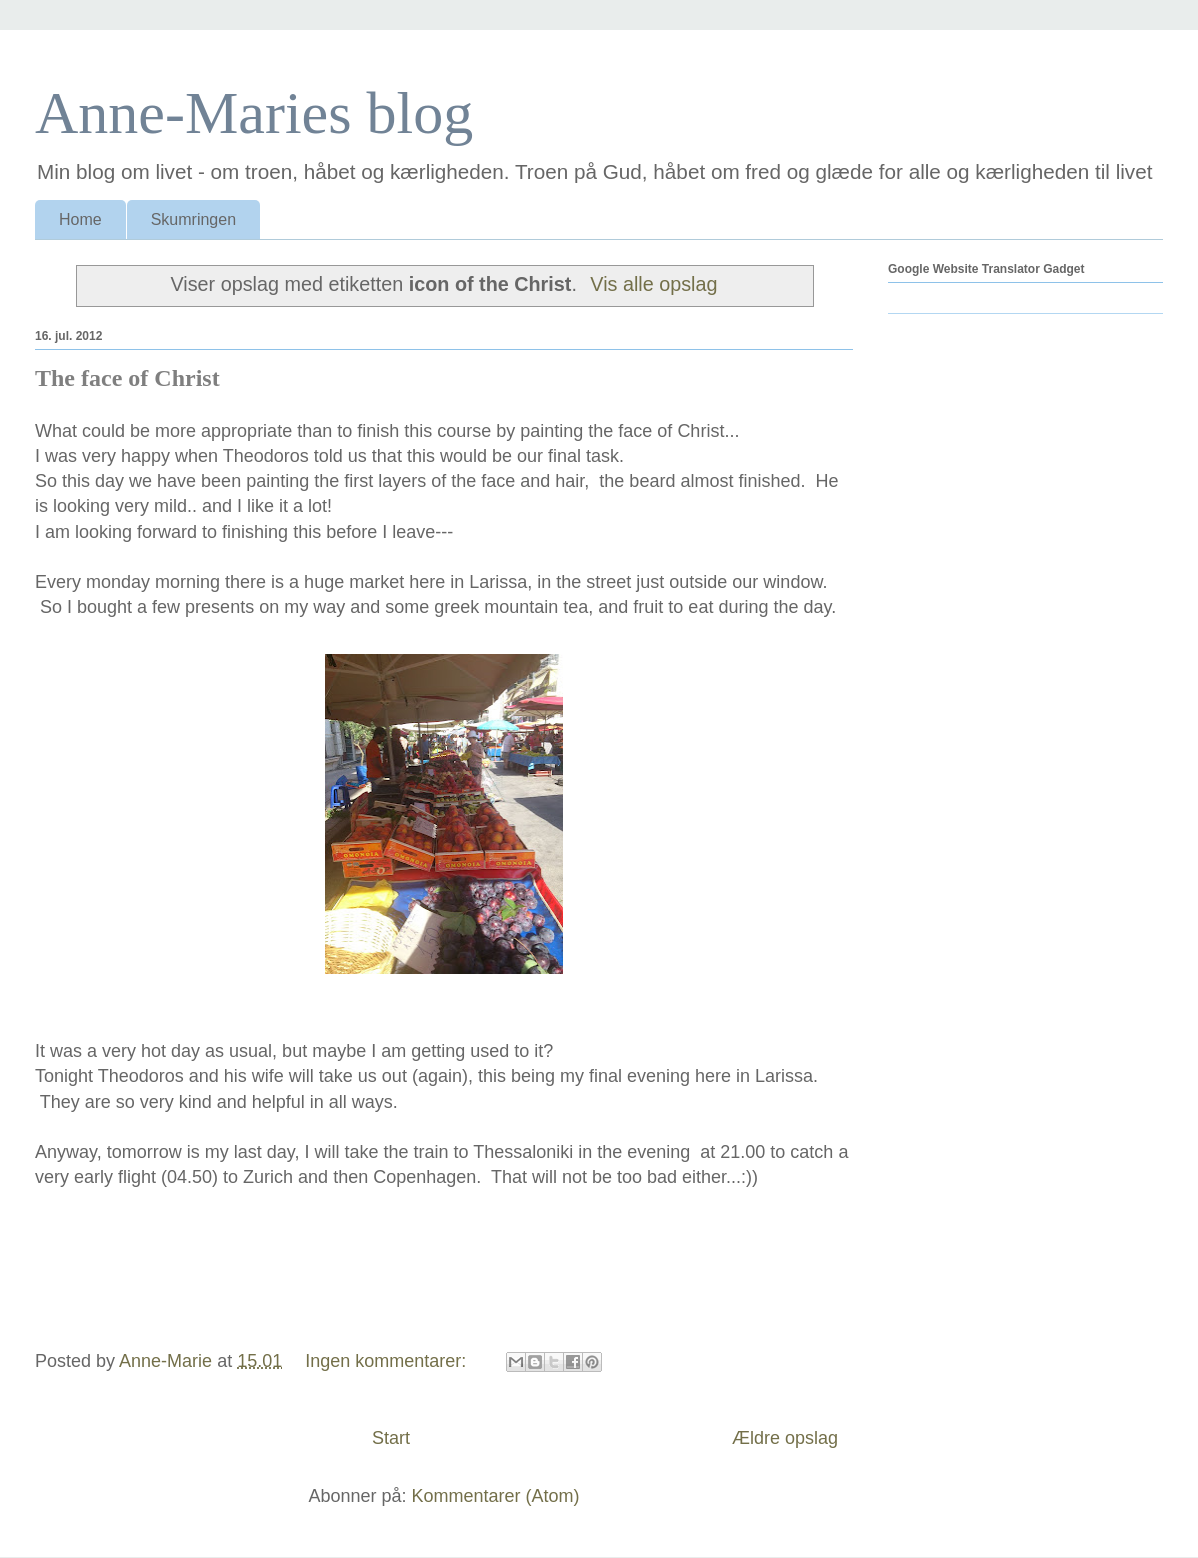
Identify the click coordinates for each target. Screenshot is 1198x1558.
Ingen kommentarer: (388, 1361)
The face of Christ (127, 378)
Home (80, 219)
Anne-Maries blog (254, 113)
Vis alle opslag (653, 284)
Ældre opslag (785, 1438)
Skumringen (193, 219)
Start (391, 1438)
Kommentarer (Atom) (496, 1496)
